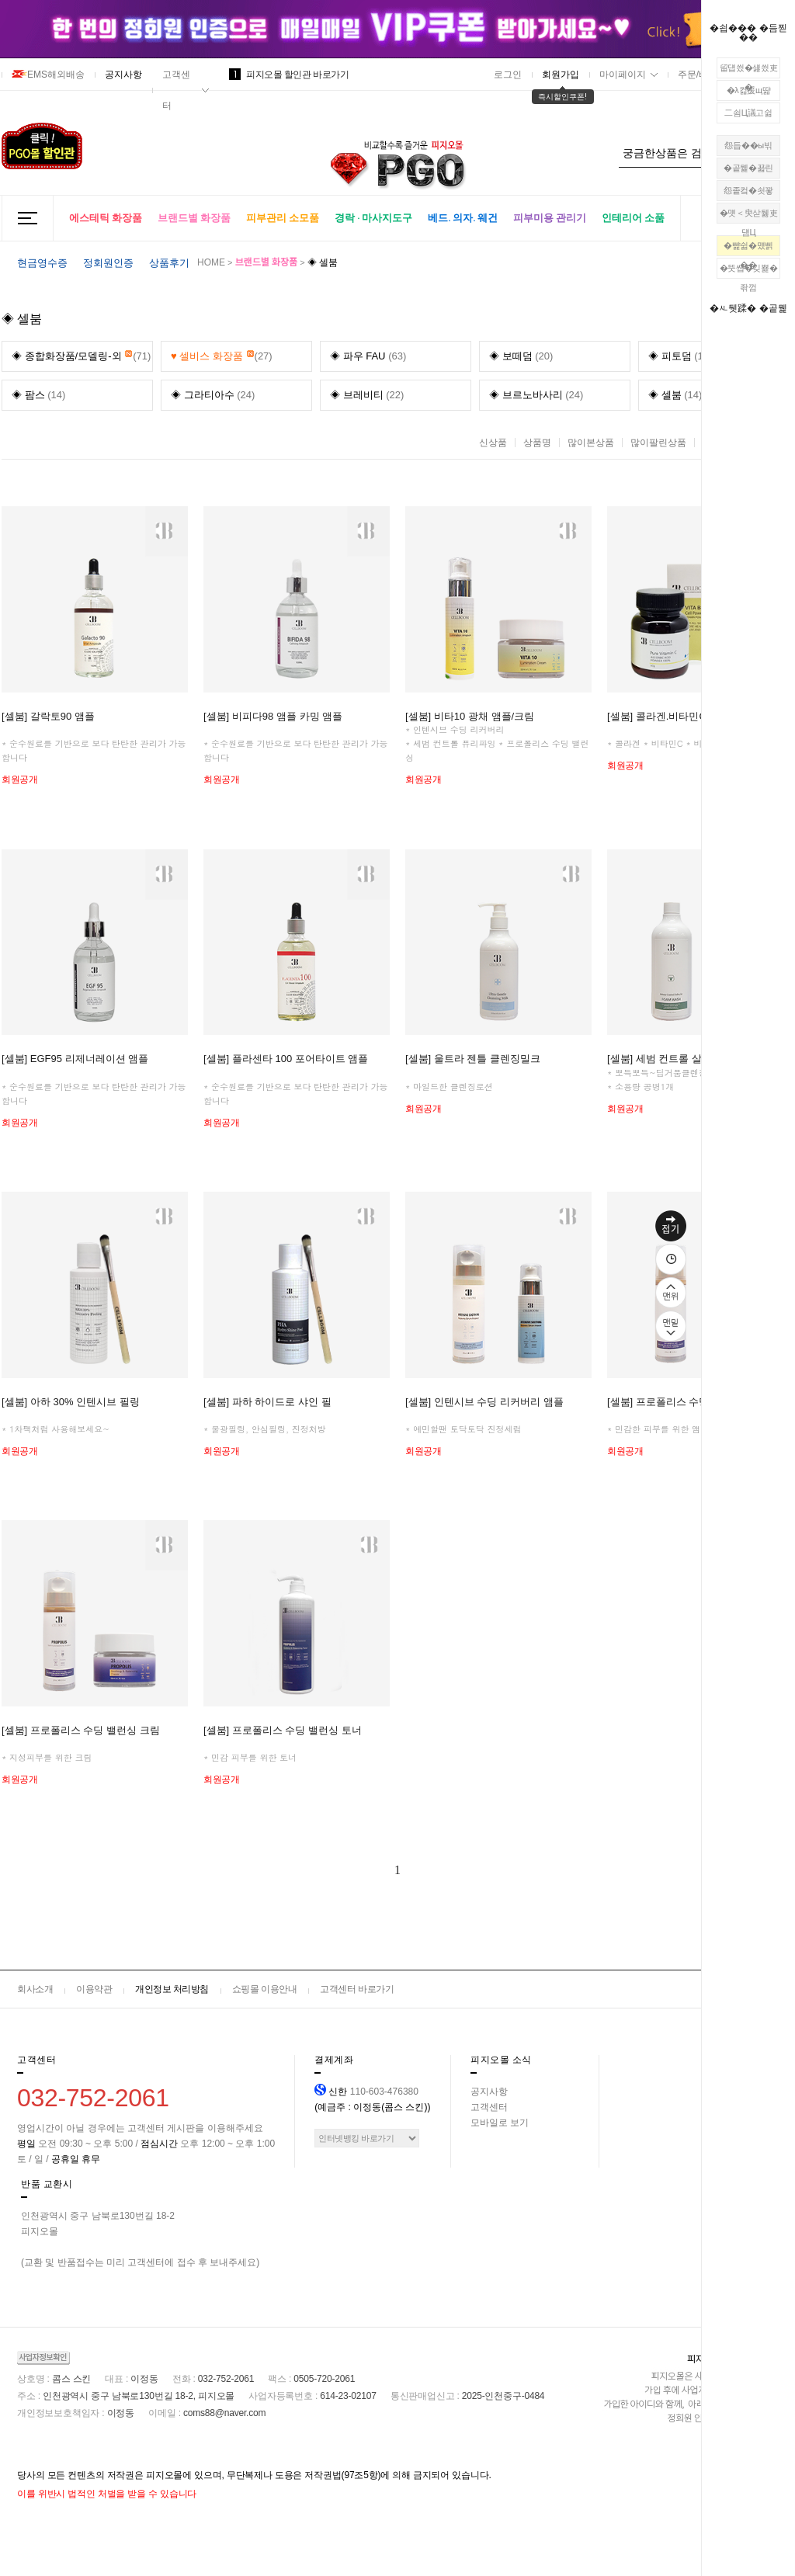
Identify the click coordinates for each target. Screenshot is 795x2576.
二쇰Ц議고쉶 (748, 112)
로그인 (508, 74)
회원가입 (560, 74)
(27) (222, 352)
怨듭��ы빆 (748, 145)
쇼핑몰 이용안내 (264, 1989)
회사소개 (35, 1989)
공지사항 (123, 74)
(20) (521, 356)
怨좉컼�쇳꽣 (748, 190)
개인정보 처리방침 (172, 1989)
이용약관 (94, 1989)
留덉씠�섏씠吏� (749, 70)
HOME (211, 262)
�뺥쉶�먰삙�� (748, 248)
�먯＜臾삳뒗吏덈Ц (749, 216)
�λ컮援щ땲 (749, 90)
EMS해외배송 (48, 74)
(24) (213, 395)
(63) (368, 356)
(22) (367, 395)
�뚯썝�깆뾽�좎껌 (749, 271)
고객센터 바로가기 (357, 1989)
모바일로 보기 (499, 2122)
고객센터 (176, 90)
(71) (81, 352)
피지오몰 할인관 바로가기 (289, 74)
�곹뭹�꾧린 (748, 167)
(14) (38, 395)
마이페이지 (622, 74)
